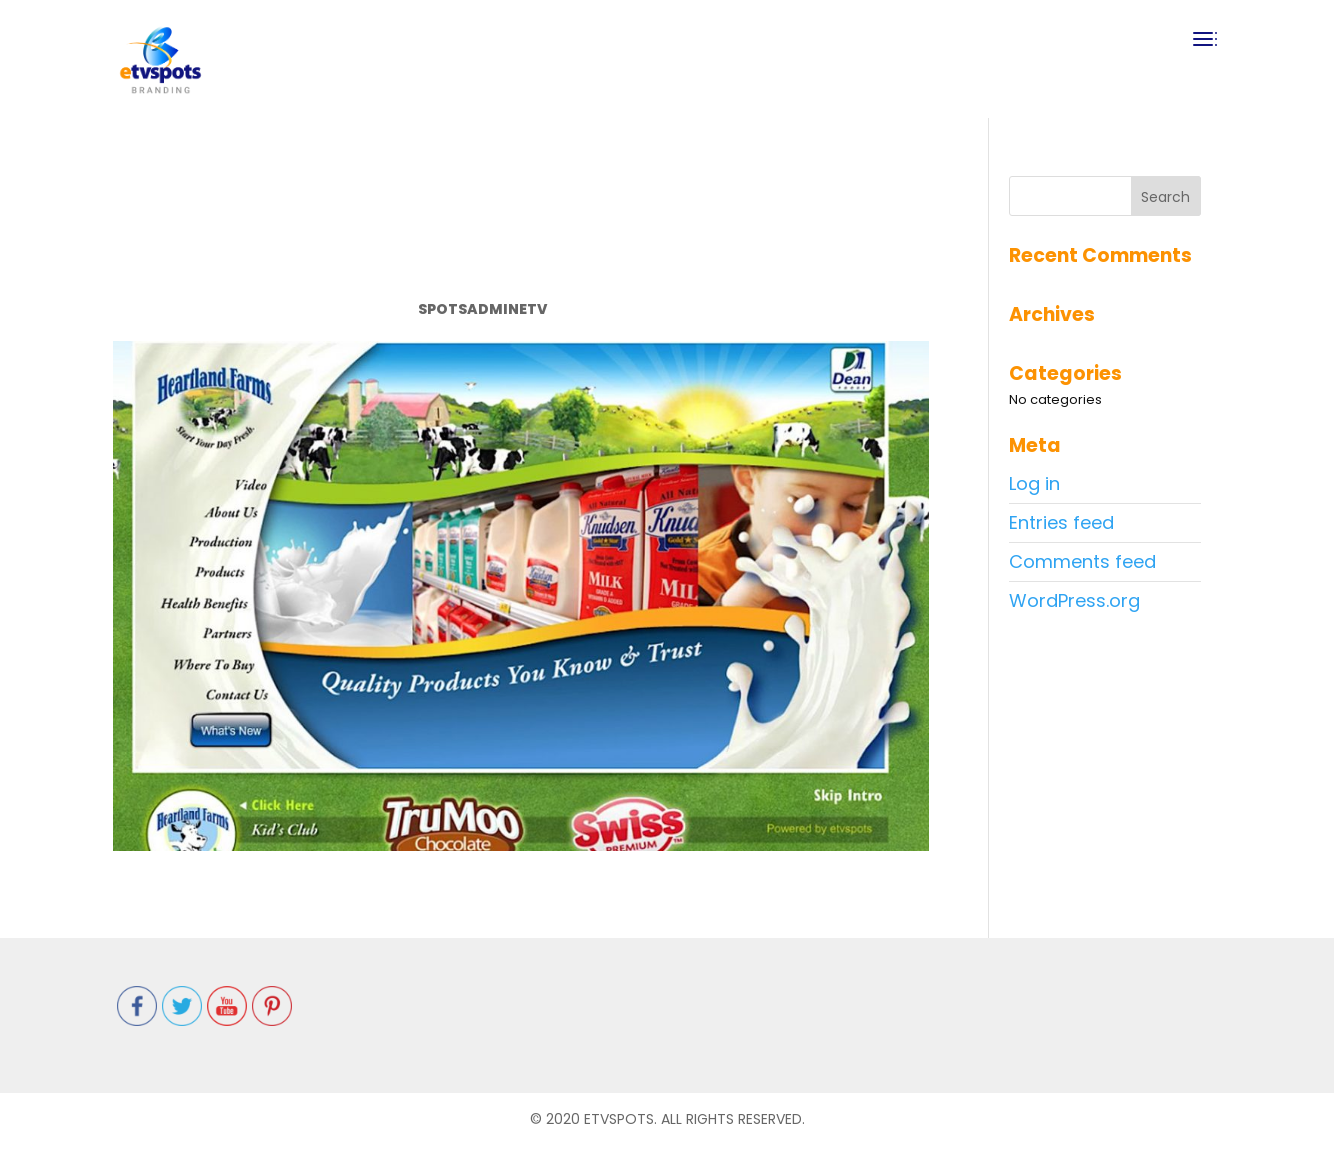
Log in (1034, 483)
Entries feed (1061, 522)
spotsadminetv (482, 309)
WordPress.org (1074, 600)
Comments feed (1082, 561)
